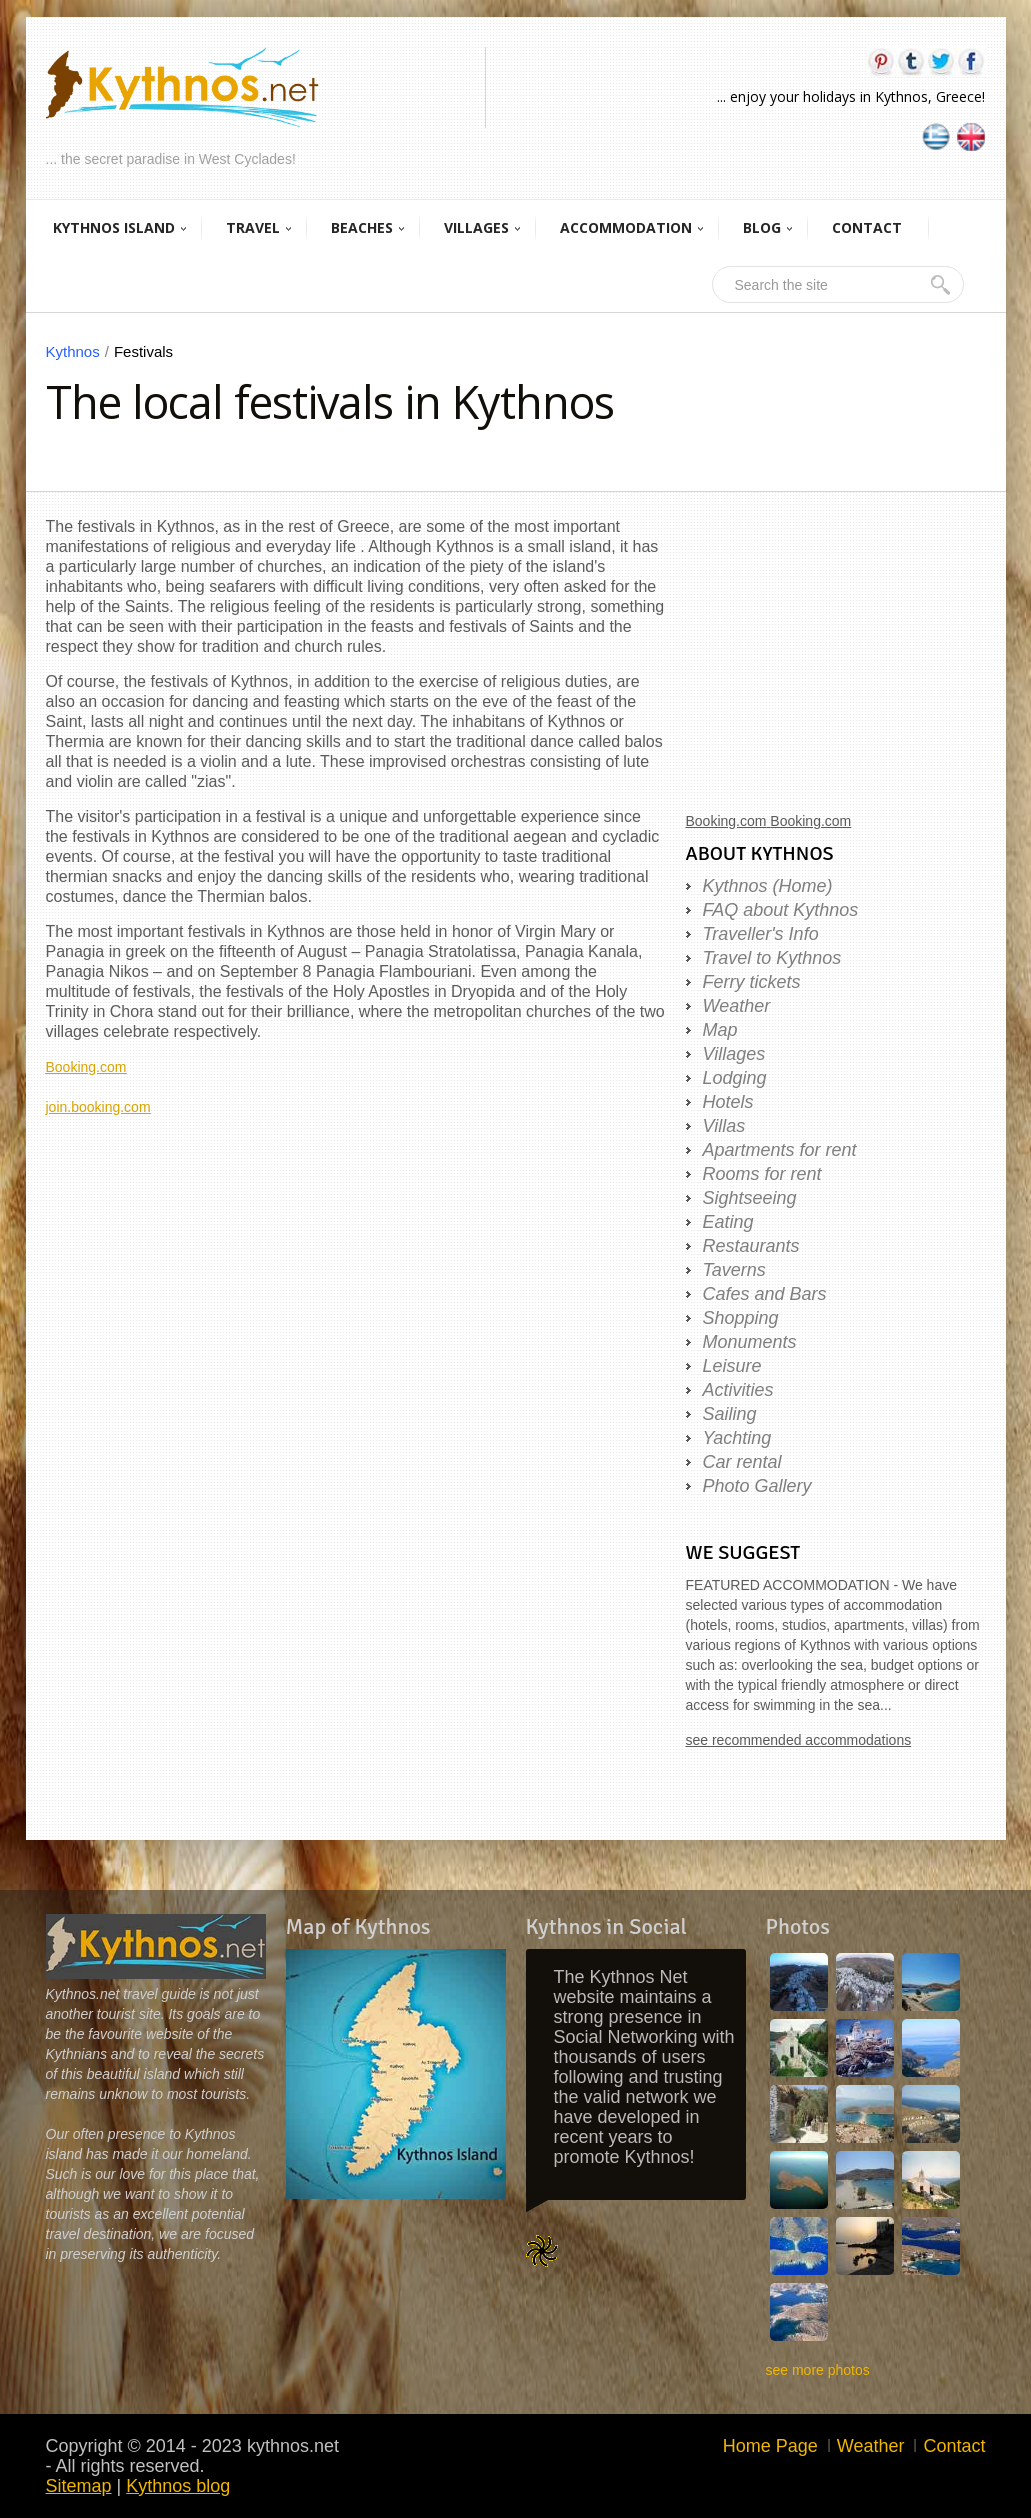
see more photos (818, 2370)
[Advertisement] (356, 1257)
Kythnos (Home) (768, 886)
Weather (737, 1006)
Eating (728, 1222)
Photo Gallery (757, 1486)
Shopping (741, 1318)
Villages (734, 1054)
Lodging (735, 1078)
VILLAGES (476, 227)
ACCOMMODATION (626, 227)
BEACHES (362, 227)
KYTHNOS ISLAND (114, 227)
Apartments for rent (780, 1150)
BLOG (762, 227)
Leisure (732, 1366)
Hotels (728, 1102)
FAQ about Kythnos (781, 910)
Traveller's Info (761, 934)
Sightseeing (750, 1198)
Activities (738, 1390)
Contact (954, 2446)
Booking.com (86, 1067)
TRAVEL (253, 227)
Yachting (737, 1438)
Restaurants (751, 1246)
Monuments (750, 1342)
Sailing (730, 1414)
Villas (724, 1126)
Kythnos (80, 351)
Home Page (770, 2446)
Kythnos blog (178, 2486)
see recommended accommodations (799, 1740)
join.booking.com (98, 1107)
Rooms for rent (762, 1174)
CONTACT (867, 227)
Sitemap (79, 2486)
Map (720, 1030)
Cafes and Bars (765, 1294)
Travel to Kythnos (772, 958)
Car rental (742, 1462)
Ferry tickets (752, 982)
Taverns (734, 1270)
